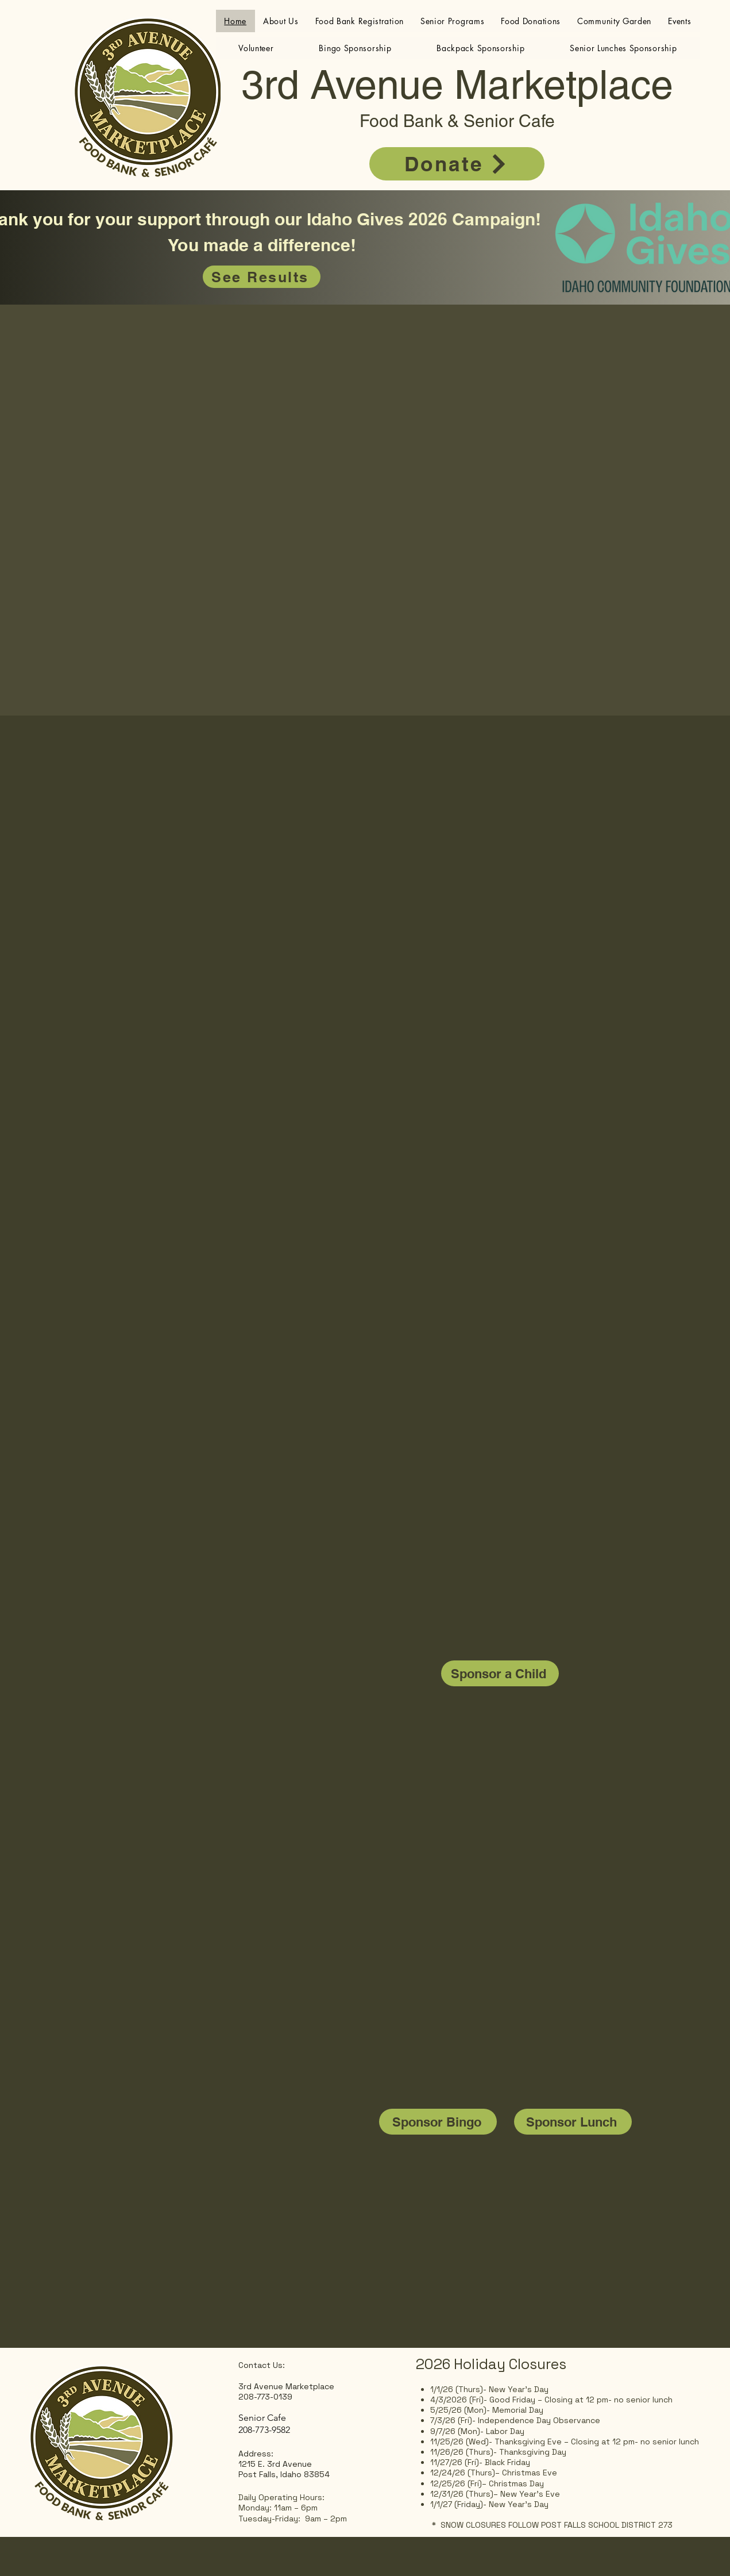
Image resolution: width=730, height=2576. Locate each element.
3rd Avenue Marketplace (457, 84)
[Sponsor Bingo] (438, 2122)
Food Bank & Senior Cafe (457, 121)
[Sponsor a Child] (500, 1673)
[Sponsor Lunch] (573, 2122)
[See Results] (261, 277)
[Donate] (456, 163)
